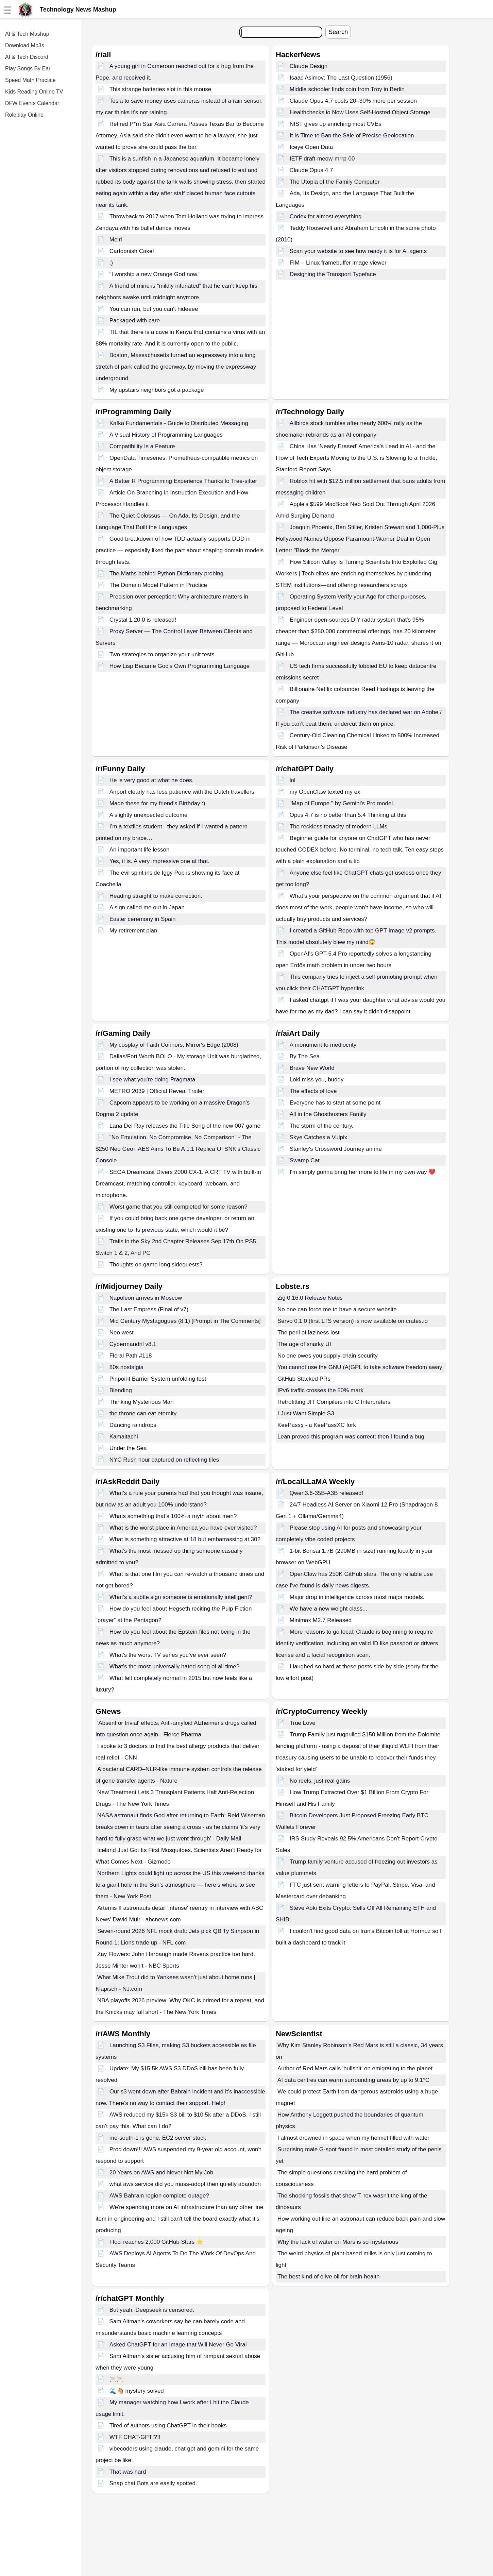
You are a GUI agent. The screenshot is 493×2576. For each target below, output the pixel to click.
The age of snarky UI (304, 1344)
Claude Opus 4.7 (311, 170)
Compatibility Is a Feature (142, 446)
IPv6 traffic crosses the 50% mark (320, 1390)
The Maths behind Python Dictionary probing (166, 573)
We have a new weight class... (328, 1608)
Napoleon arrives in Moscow (145, 1298)
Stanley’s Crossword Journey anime (336, 1149)
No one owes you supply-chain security (327, 1355)
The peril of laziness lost (308, 1332)
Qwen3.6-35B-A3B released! (326, 1493)
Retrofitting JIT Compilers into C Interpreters (333, 1402)
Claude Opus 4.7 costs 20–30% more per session (353, 101)
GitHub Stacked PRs (303, 1379)
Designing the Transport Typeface (333, 274)
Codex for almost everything (326, 216)
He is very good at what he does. (151, 780)
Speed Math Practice (30, 80)
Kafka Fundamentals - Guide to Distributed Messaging (178, 423)
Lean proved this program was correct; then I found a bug (350, 1436)
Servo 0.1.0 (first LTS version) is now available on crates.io (352, 1321)
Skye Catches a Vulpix (318, 1137)
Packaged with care (134, 320)
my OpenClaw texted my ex (325, 792)
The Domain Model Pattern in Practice (158, 585)
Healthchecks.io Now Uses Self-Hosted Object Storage (360, 112)
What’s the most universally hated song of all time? (174, 1666)
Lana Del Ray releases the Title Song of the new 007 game (184, 1126)
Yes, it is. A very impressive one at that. (159, 861)
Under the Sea (128, 1448)
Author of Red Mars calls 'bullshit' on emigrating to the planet (354, 2068)
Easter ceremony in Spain (142, 919)
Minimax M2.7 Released (321, 1620)
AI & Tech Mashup (27, 34)
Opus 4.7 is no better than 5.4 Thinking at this (348, 815)
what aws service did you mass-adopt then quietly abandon (185, 2184)
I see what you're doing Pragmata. (153, 1079)
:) (111, 262)
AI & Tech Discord (26, 57)
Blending (120, 1390)
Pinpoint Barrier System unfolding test (157, 1379)
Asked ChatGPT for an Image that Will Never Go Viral (178, 2344)
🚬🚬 (116, 2379)
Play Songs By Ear (27, 68)
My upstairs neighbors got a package (156, 390)
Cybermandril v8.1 (132, 1344)
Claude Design (309, 66)
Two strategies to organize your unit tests (162, 654)
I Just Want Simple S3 (305, 1413)
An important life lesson (139, 849)
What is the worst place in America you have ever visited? (183, 1528)
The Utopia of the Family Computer (335, 182)
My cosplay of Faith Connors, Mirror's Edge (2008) (173, 1045)
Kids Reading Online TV (34, 92)
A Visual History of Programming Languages (166, 435)
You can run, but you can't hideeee (153, 309)
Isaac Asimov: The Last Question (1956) (341, 77)
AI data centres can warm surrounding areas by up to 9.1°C (353, 2080)
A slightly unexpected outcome (148, 815)
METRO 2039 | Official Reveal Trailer (156, 1091)
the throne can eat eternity (143, 1413)
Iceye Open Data (311, 147)
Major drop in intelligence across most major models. (357, 1597)
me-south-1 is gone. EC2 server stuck (157, 2138)
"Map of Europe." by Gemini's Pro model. (342, 803)
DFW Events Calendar (32, 103)
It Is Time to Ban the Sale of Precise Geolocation (352, 135)
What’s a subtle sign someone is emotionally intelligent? (180, 1597)
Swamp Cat (305, 1160)
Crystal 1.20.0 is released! (142, 620)
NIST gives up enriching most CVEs (335, 124)
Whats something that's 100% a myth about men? (173, 1516)
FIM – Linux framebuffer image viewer (338, 262)
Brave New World (312, 1068)
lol (292, 780)
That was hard (127, 2472)
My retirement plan (133, 930)
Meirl (115, 239)
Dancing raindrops (132, 1425)
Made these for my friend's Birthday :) (157, 803)
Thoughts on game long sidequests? (156, 1264)
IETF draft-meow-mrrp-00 (322, 158)
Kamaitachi (123, 1436)
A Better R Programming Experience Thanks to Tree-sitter (183, 481)
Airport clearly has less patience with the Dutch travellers (181, 792)
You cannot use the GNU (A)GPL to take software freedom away (359, 1367)
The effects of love (313, 1091)
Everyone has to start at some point (335, 1102)
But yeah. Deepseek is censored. (151, 2310)
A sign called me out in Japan (147, 907)
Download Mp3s (24, 45)
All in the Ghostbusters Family (328, 1114)
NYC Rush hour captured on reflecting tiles (164, 1460)
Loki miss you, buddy (317, 1079)
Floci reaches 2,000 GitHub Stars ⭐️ (156, 2242)
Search (338, 32)
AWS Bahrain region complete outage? (159, 2195)
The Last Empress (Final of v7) (148, 1309)
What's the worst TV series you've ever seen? (167, 1655)
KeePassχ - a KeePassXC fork (316, 1425)
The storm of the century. (322, 1126)
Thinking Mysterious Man (141, 1402)
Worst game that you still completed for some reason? (178, 1206)
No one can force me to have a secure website (337, 1309)
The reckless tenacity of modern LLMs (338, 826)
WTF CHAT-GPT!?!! (134, 2437)
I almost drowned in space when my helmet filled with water (353, 2138)
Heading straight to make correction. (155, 896)
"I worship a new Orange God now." (155, 274)
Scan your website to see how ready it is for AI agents (358, 251)
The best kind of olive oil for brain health (328, 2276)
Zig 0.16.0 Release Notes (310, 1298)
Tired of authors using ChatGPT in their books (168, 2425)
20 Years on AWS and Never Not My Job (161, 2172)
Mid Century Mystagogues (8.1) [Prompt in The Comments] (185, 1321)
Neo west (121, 1332)
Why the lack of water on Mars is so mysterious (337, 2242)
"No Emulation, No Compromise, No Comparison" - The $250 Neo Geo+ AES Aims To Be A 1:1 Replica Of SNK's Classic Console (178, 1149)
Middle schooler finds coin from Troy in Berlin (347, 89)
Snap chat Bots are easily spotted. (153, 2483)
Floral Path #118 (130, 1355)
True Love (303, 1723)
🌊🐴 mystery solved (136, 2391)
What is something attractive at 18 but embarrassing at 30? (184, 1539)
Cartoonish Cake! (131, 251)
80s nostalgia (126, 1367)
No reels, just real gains (320, 1781)
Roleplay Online (24, 115)
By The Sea (305, 1056)
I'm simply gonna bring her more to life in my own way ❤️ (363, 1172)
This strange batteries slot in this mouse (160, 89)
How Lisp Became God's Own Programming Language (179, 666)
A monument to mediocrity (323, 1045)
